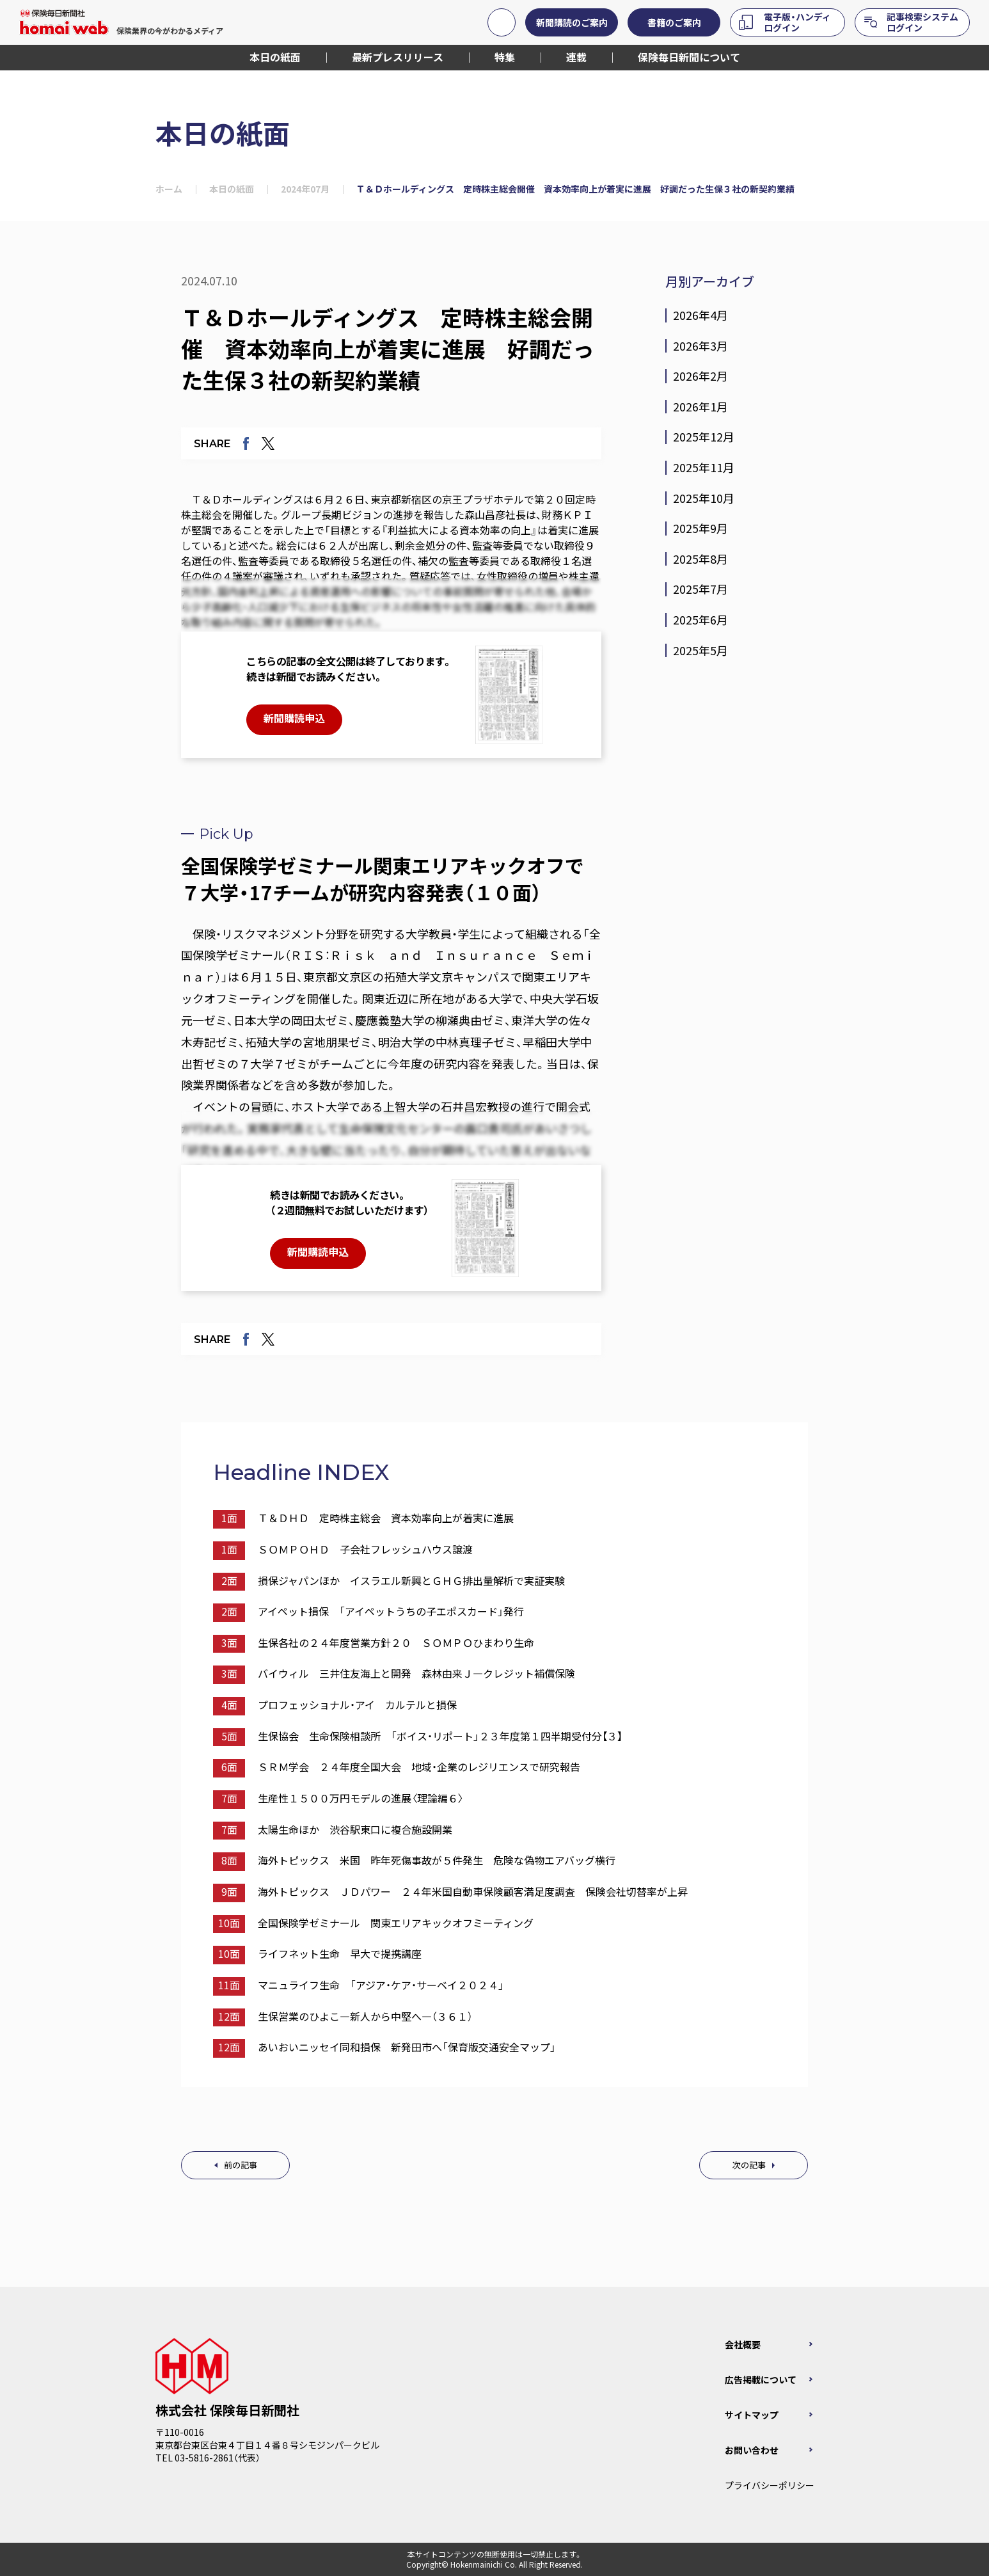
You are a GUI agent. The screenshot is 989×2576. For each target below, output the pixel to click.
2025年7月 (700, 589)
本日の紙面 (231, 188)
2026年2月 (700, 376)
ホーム (168, 188)
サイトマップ (752, 2414)
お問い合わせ (752, 2450)
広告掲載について (760, 2379)
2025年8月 (700, 559)
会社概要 (743, 2344)
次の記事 (749, 2165)
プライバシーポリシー (769, 2485)
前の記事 (240, 2165)
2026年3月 (700, 346)
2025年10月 (703, 498)
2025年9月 (700, 528)
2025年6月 (700, 620)
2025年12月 (703, 437)
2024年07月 (305, 188)
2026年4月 (700, 315)
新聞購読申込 (294, 718)
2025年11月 (703, 468)
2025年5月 (700, 651)
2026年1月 (700, 407)
